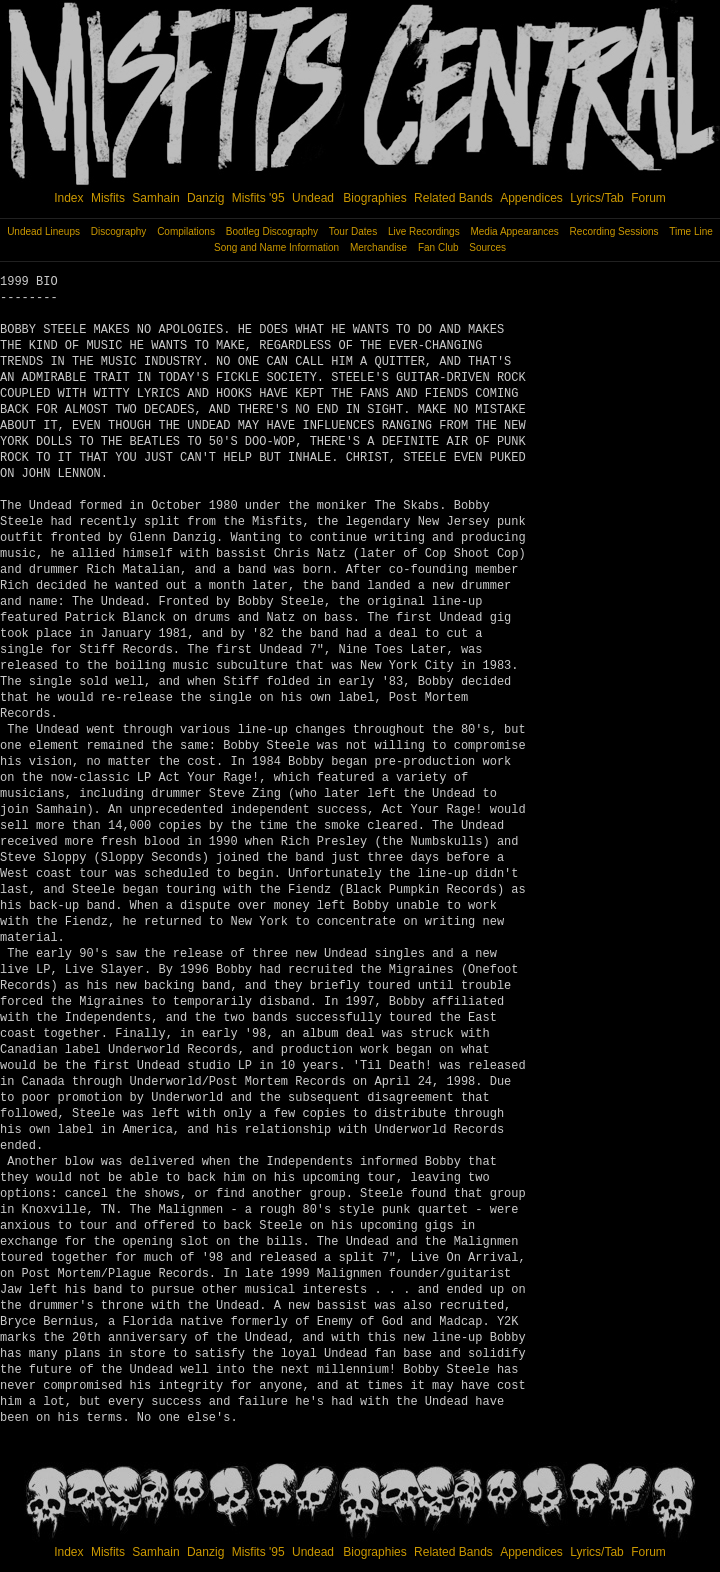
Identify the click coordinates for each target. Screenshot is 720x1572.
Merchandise (378, 247)
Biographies (374, 198)
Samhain (155, 198)
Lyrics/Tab (597, 198)
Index (68, 198)
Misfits (108, 198)
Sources (487, 247)
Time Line (691, 231)
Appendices (531, 198)
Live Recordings (424, 231)
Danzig (205, 198)
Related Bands (453, 198)
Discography (119, 231)
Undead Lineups (43, 231)
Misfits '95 (258, 198)
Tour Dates (353, 231)
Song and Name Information (276, 247)
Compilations (186, 231)
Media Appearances (514, 231)
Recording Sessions (614, 231)
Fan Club (438, 247)
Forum (648, 198)
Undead (313, 198)
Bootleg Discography (272, 231)
